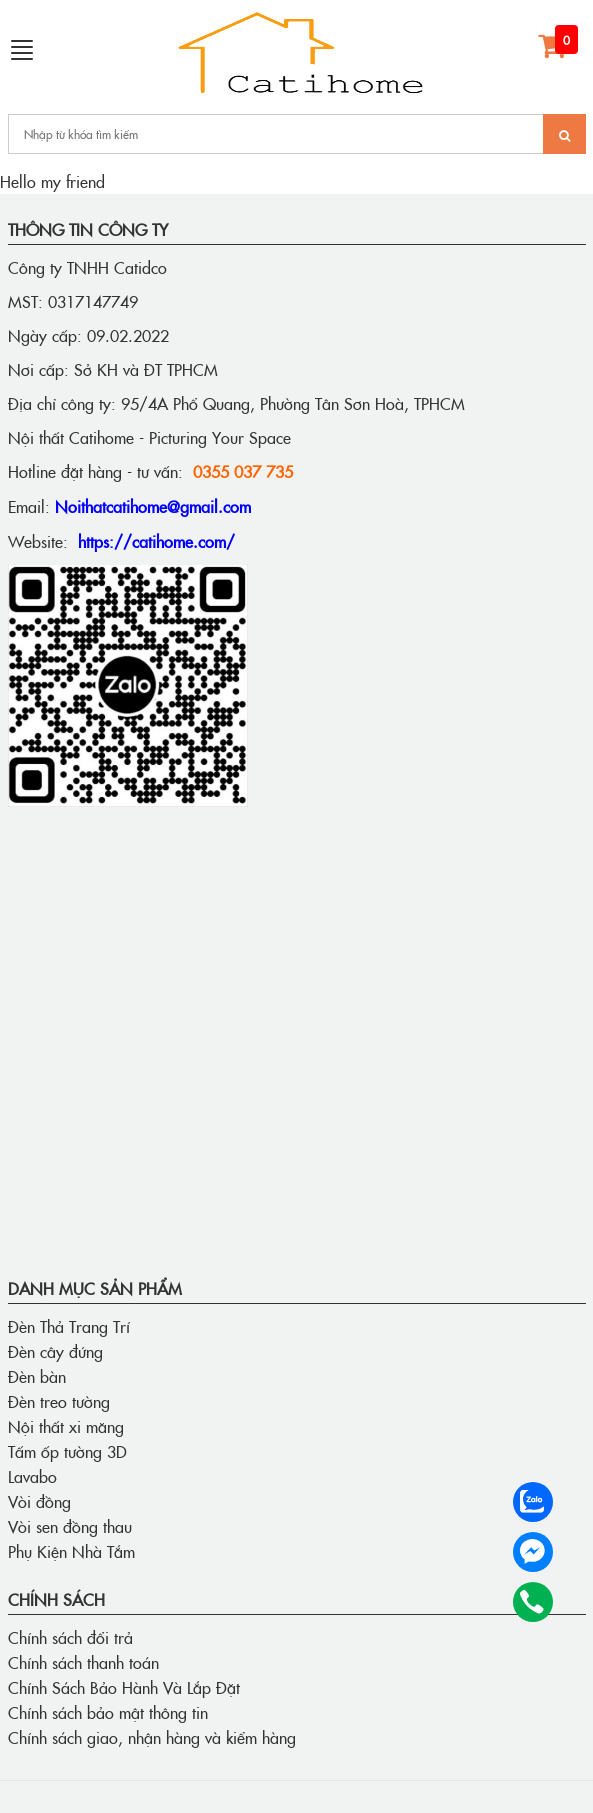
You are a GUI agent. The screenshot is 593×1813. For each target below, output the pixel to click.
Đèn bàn (37, 1376)
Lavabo (32, 1476)
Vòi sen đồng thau (70, 1526)
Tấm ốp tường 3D (67, 1451)
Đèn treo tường (59, 1401)
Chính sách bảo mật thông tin (108, 1712)
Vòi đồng (39, 1501)
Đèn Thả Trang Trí (69, 1326)
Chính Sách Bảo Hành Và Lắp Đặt (124, 1687)
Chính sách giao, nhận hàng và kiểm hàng (152, 1737)
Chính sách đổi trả (70, 1637)
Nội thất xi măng (66, 1426)
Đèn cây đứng (55, 1351)
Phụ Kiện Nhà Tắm (71, 1551)
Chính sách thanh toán (83, 1662)
